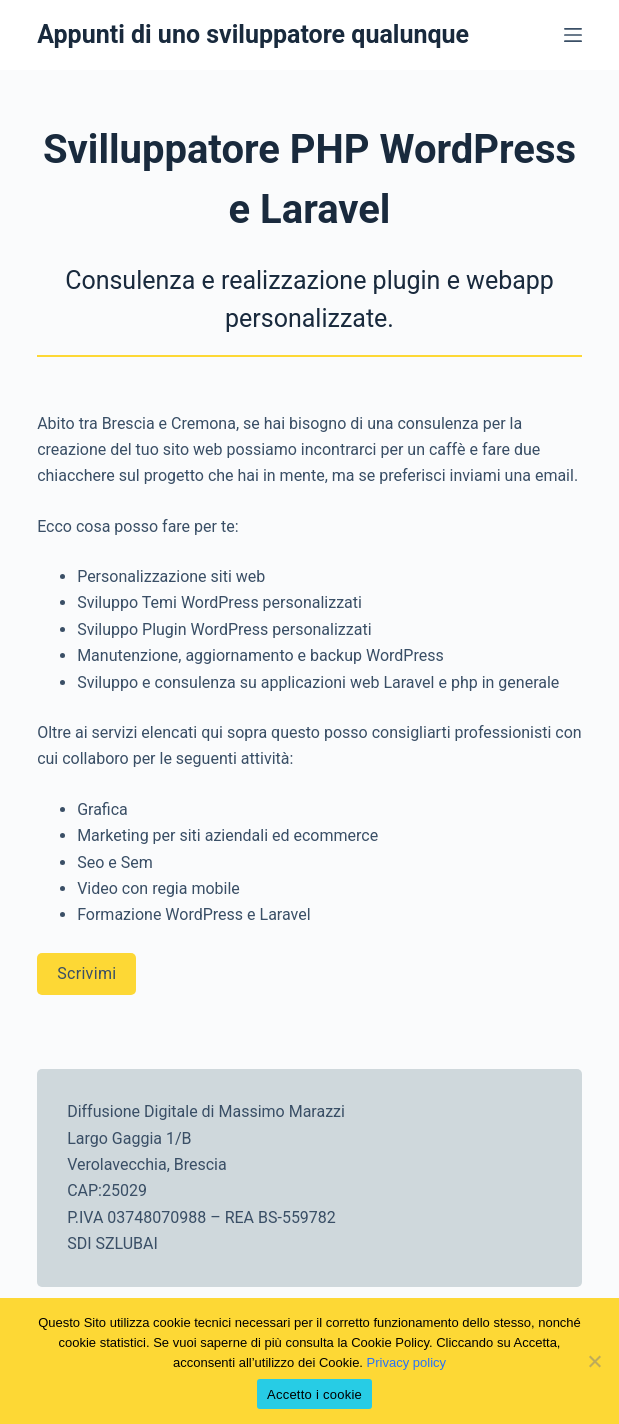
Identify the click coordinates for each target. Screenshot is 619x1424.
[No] (594, 1361)
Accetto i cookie (314, 1394)
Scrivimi (86, 973)
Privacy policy (406, 1362)
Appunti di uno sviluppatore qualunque (253, 34)
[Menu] (573, 35)
